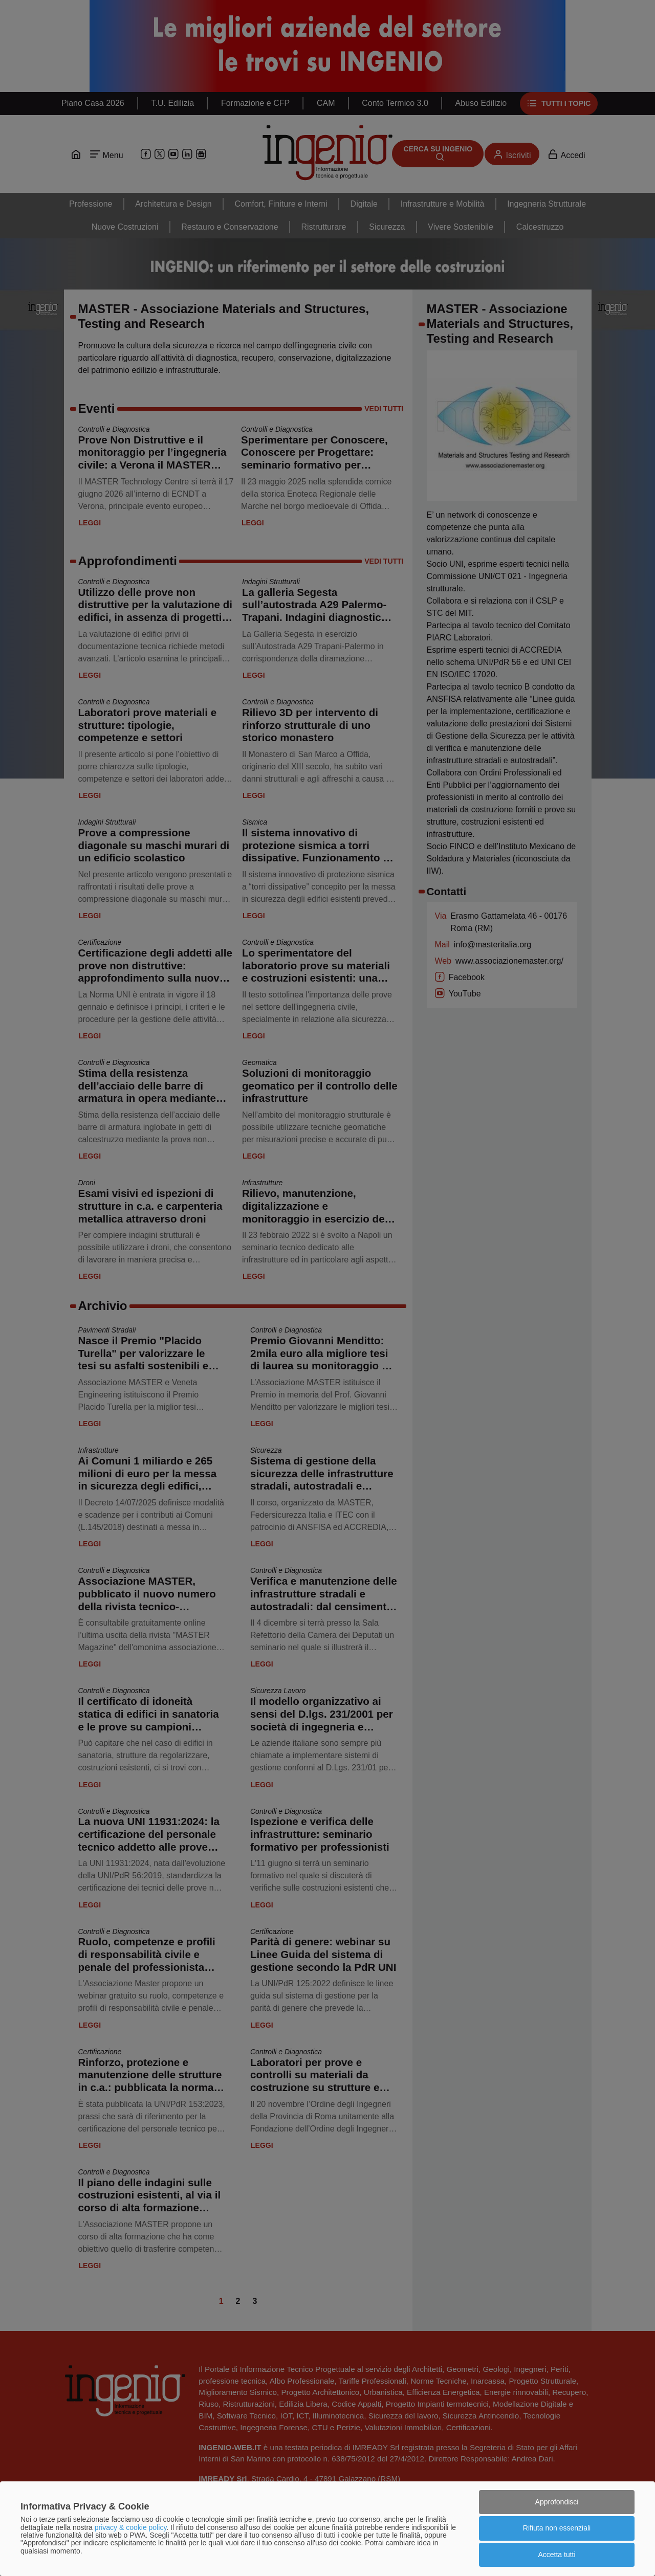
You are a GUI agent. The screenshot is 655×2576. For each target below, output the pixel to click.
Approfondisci (557, 2502)
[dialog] (327, 2528)
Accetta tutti (556, 2554)
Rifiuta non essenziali (557, 2528)
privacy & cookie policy (131, 2527)
